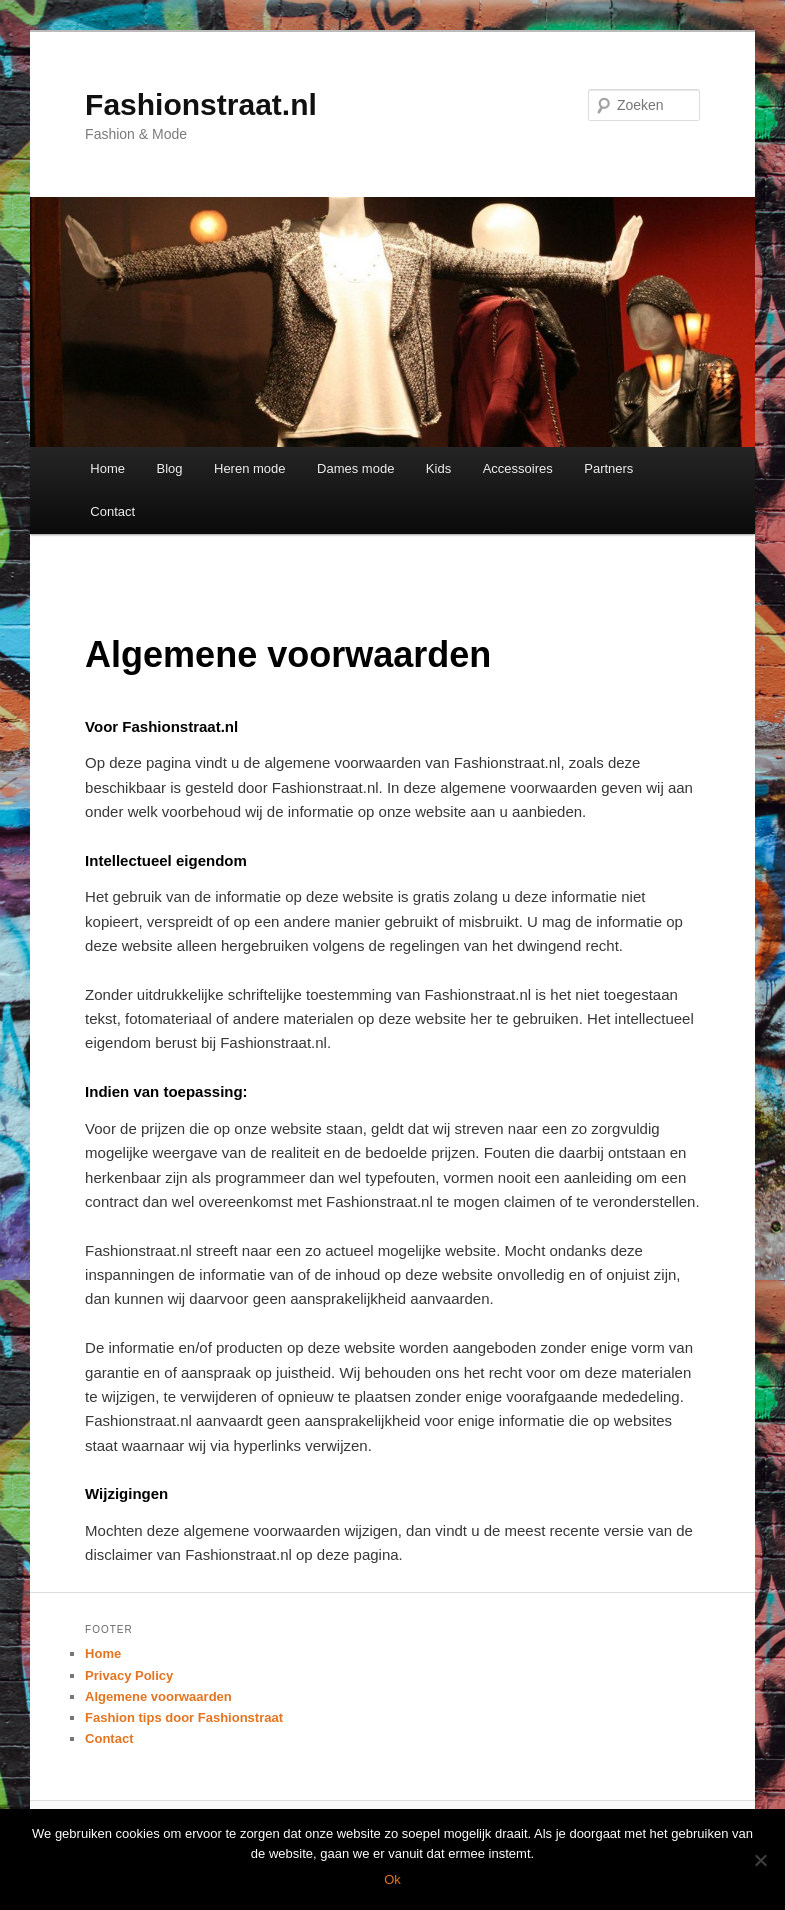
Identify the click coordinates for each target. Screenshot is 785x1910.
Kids (438, 468)
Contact (112, 511)
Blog (169, 468)
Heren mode (250, 468)
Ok (392, 1879)
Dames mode (355, 468)
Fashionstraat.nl (201, 104)
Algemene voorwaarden (158, 1696)
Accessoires (518, 468)
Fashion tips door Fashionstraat (184, 1717)
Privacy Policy (129, 1675)
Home (107, 468)
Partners (608, 468)
